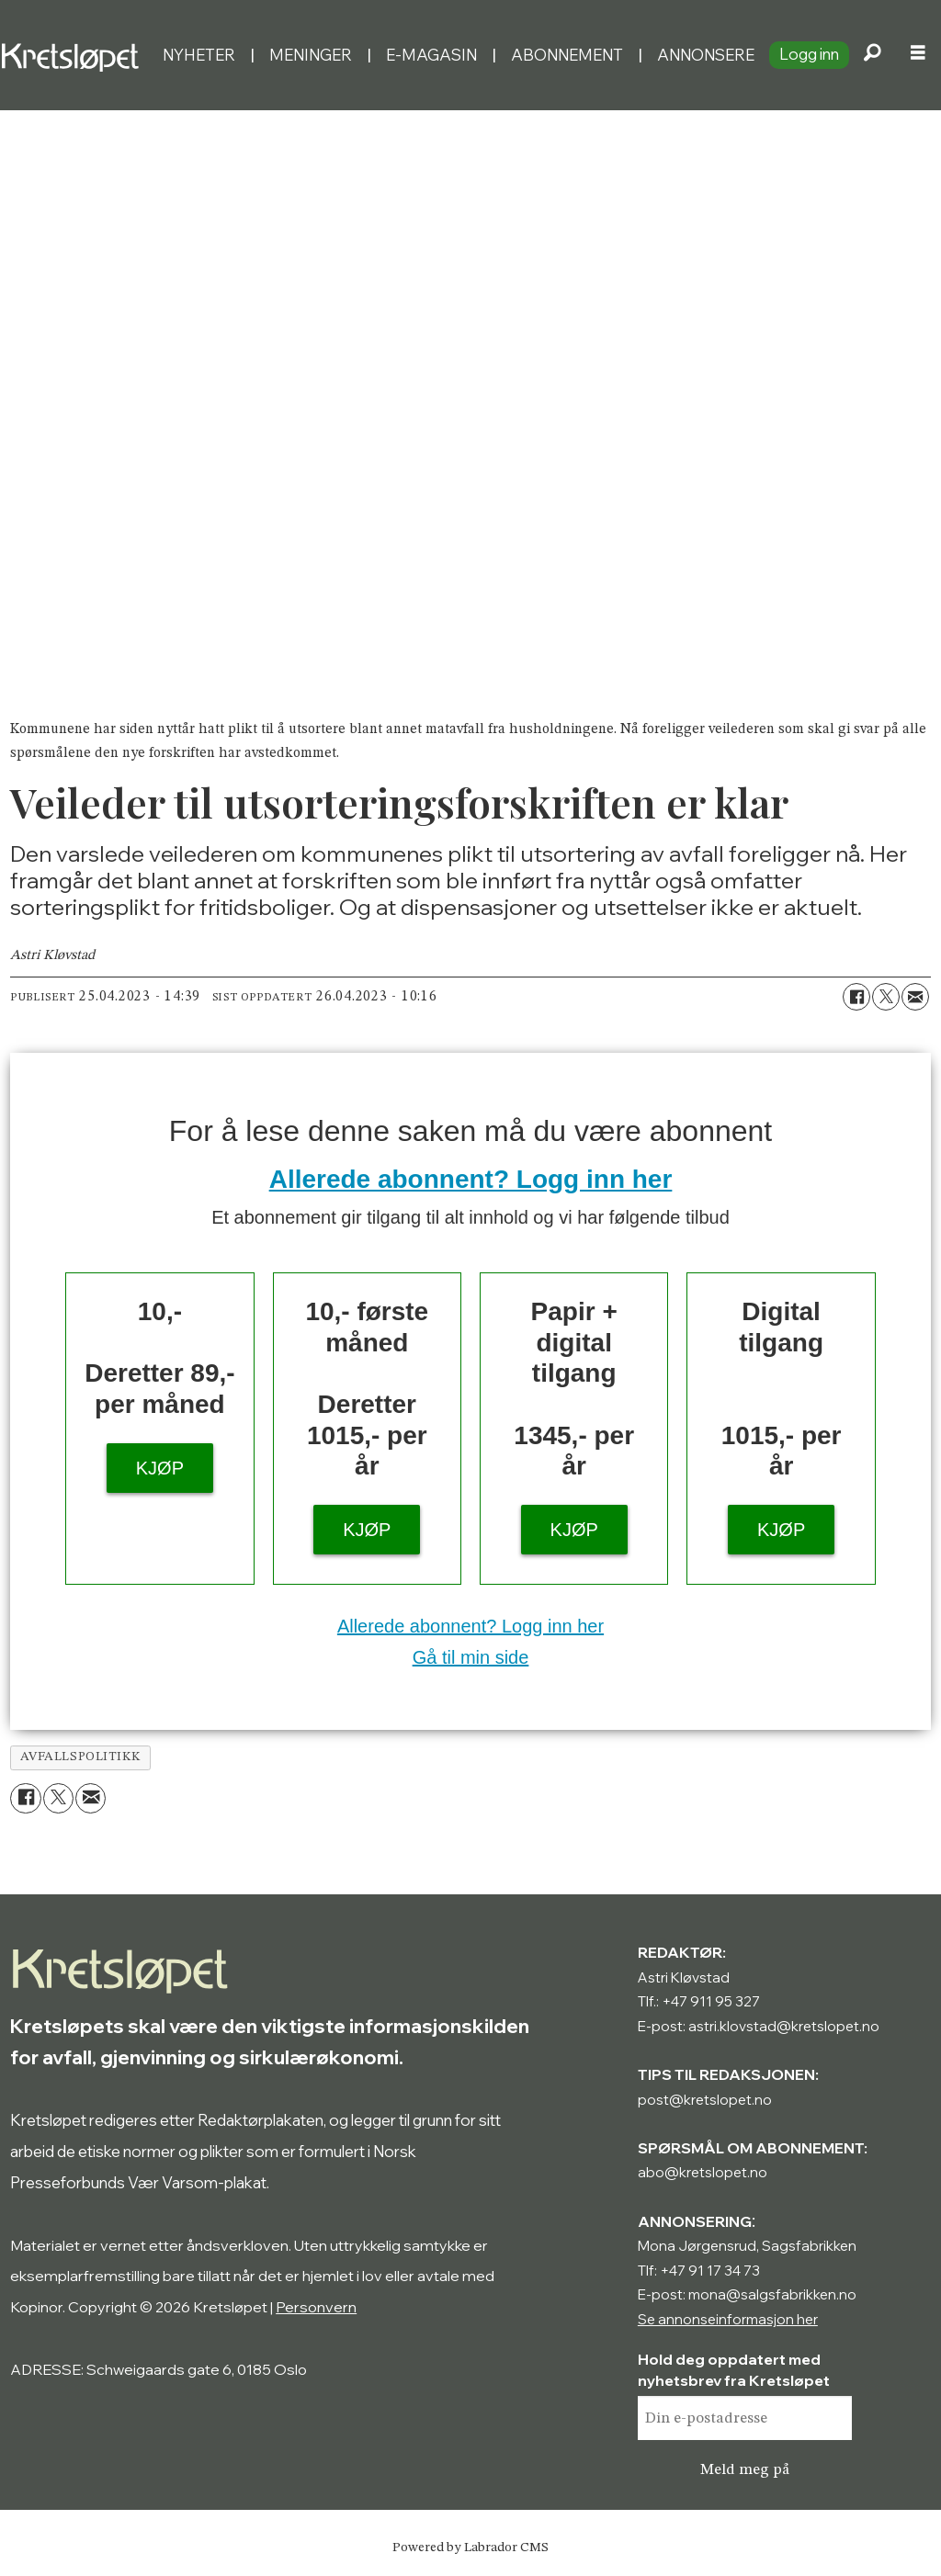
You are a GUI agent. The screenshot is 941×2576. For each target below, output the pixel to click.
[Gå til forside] (74, 55)
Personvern (316, 2307)
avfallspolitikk (81, 1757)
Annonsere (705, 54)
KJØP (160, 1468)
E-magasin (431, 54)
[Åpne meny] (918, 55)
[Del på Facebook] (856, 997)
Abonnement (567, 54)
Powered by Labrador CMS (470, 2547)
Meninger (310, 54)
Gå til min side (471, 1657)
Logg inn (809, 53)
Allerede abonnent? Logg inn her (471, 1179)
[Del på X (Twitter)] (886, 997)
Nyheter (199, 54)
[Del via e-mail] (915, 997)
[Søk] (872, 55)
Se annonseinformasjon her (728, 2319)
